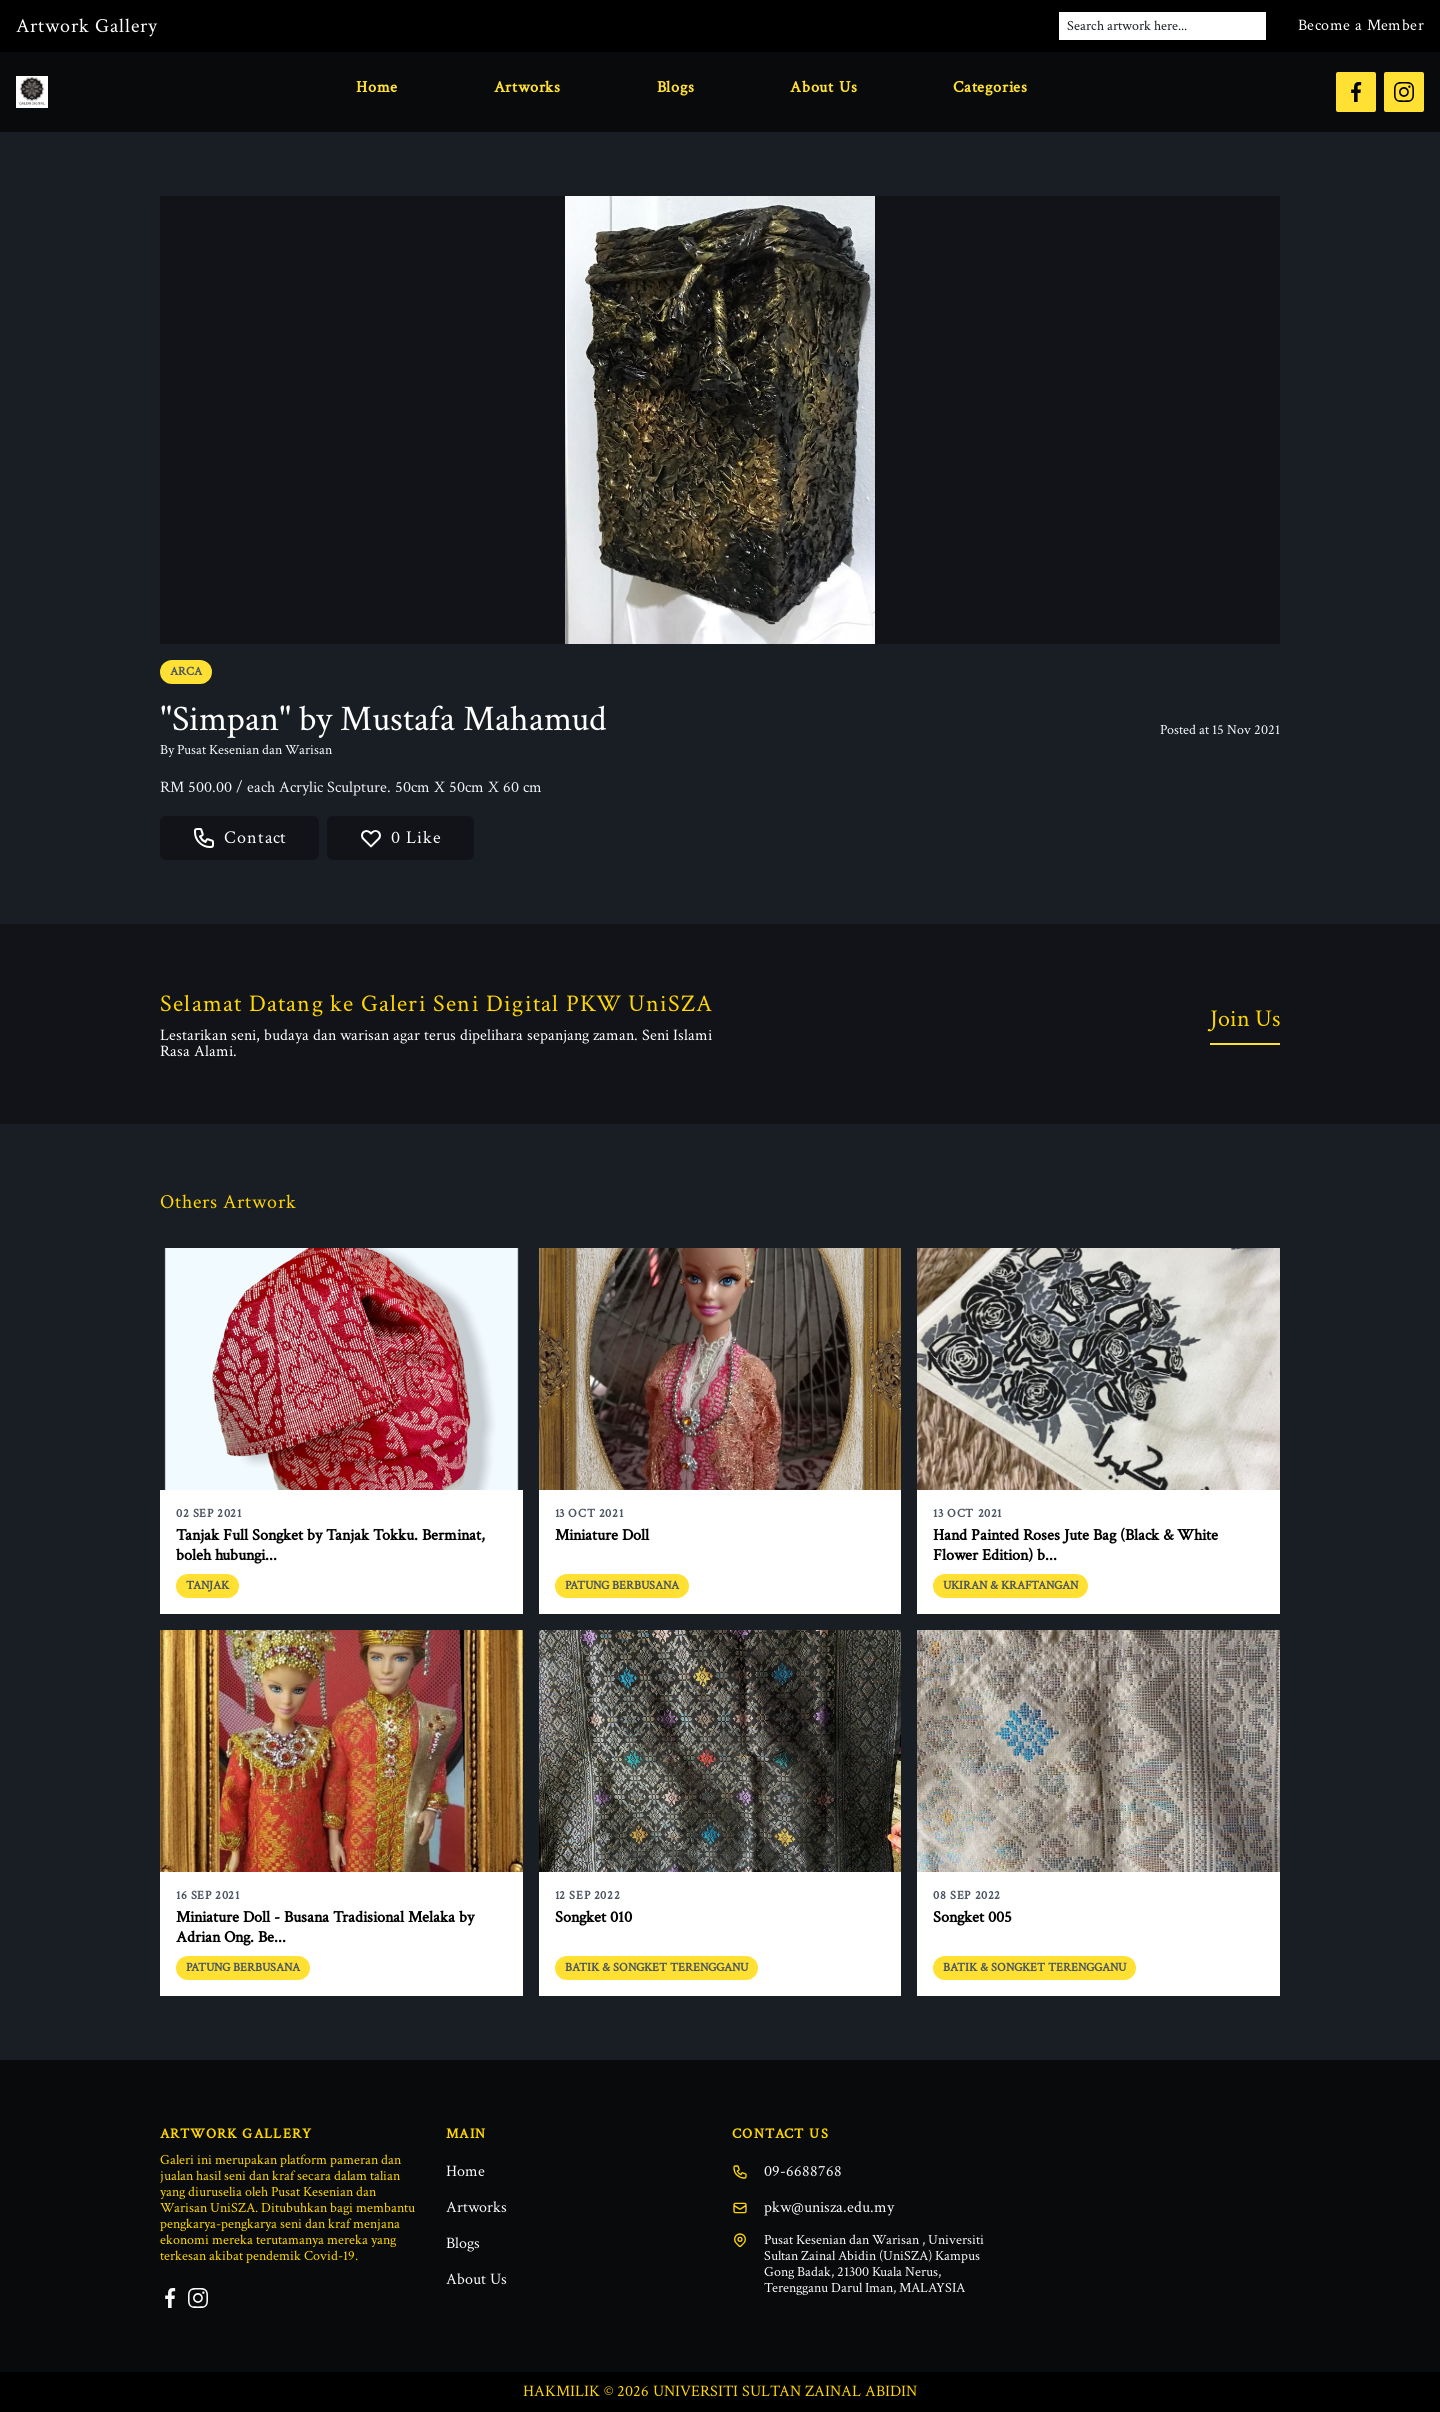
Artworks (527, 87)
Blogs (676, 87)
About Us (823, 87)
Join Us (1245, 1018)
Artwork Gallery (87, 26)
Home (377, 87)
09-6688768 (787, 2171)
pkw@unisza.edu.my (813, 2207)
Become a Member (1361, 25)
